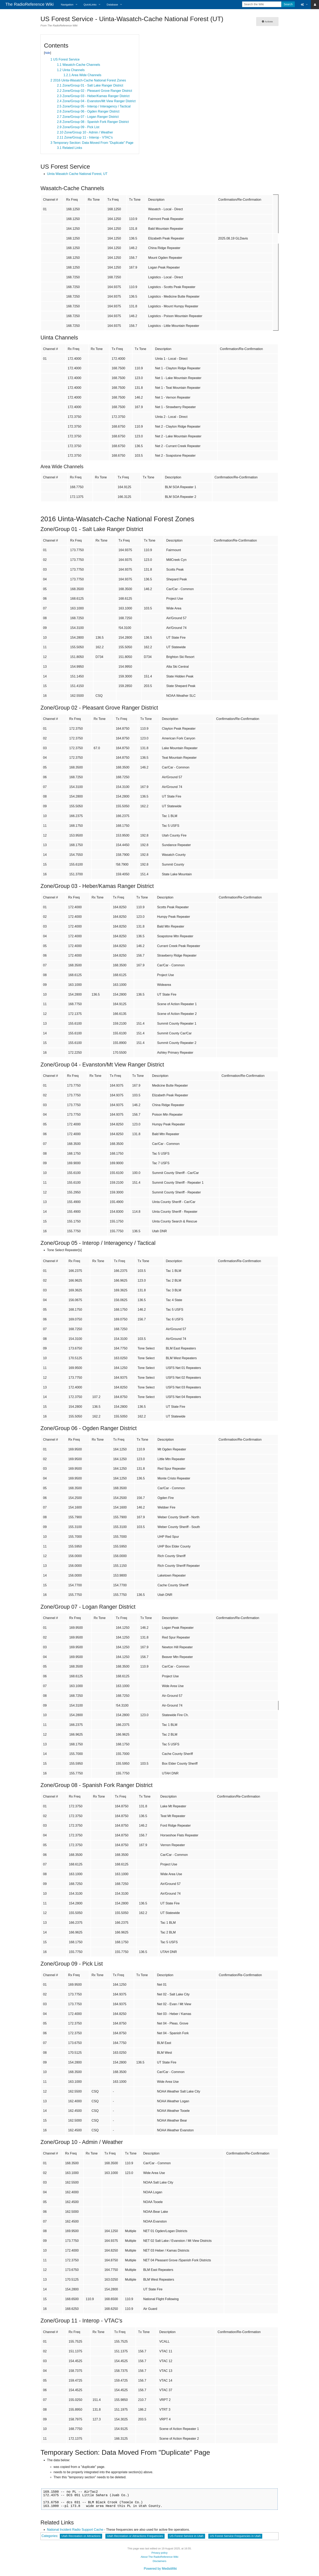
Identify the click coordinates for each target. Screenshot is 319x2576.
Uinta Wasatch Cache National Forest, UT (77, 174)
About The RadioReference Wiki (159, 2556)
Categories (49, 2536)
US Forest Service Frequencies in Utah (235, 2536)
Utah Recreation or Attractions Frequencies (135, 2536)
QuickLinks (90, 4)
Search (288, 4)
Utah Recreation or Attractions (81, 2536)
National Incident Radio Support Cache (75, 2529)
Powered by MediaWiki (160, 2568)
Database (112, 4)
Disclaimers (159, 2561)
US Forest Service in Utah (186, 2536)
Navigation (67, 4)
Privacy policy (159, 2552)
